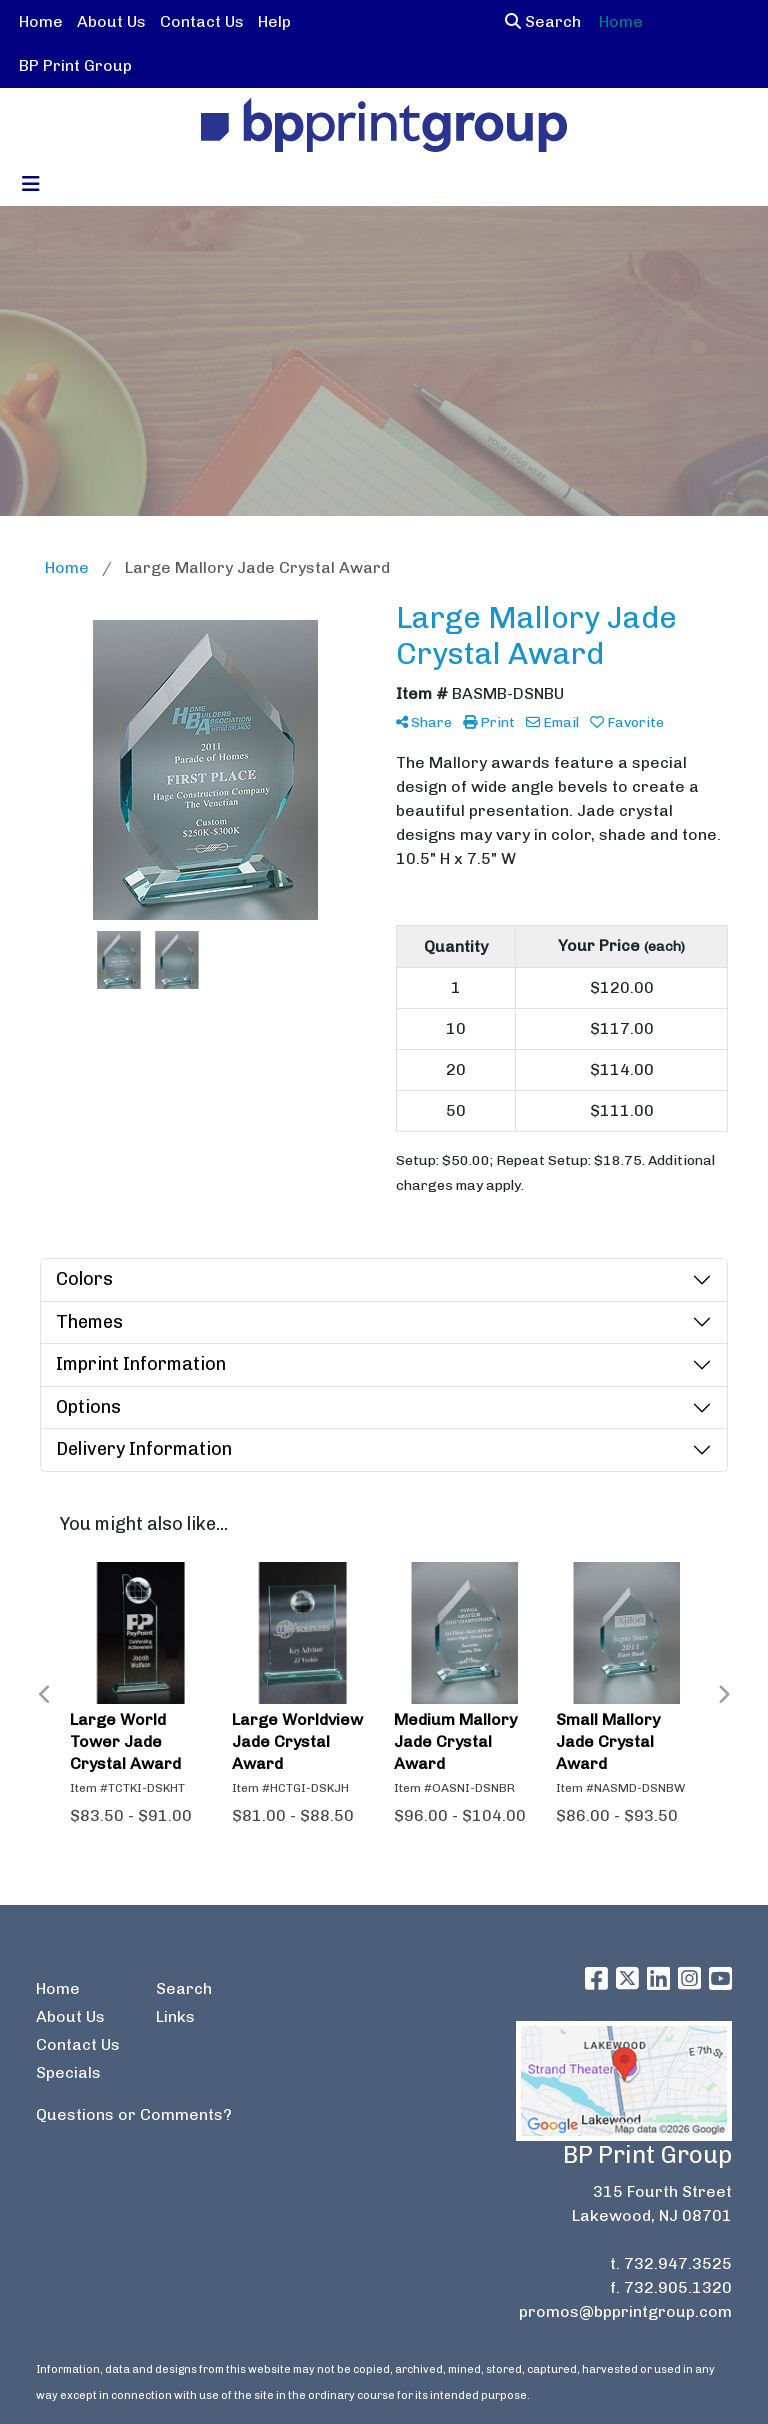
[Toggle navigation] (31, 184)
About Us (111, 21)
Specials (68, 2072)
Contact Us (202, 21)
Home (41, 21)
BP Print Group (75, 65)
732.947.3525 (678, 2263)
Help (274, 21)
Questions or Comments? (134, 2114)
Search (543, 21)
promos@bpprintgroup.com (625, 2311)
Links (175, 2016)
